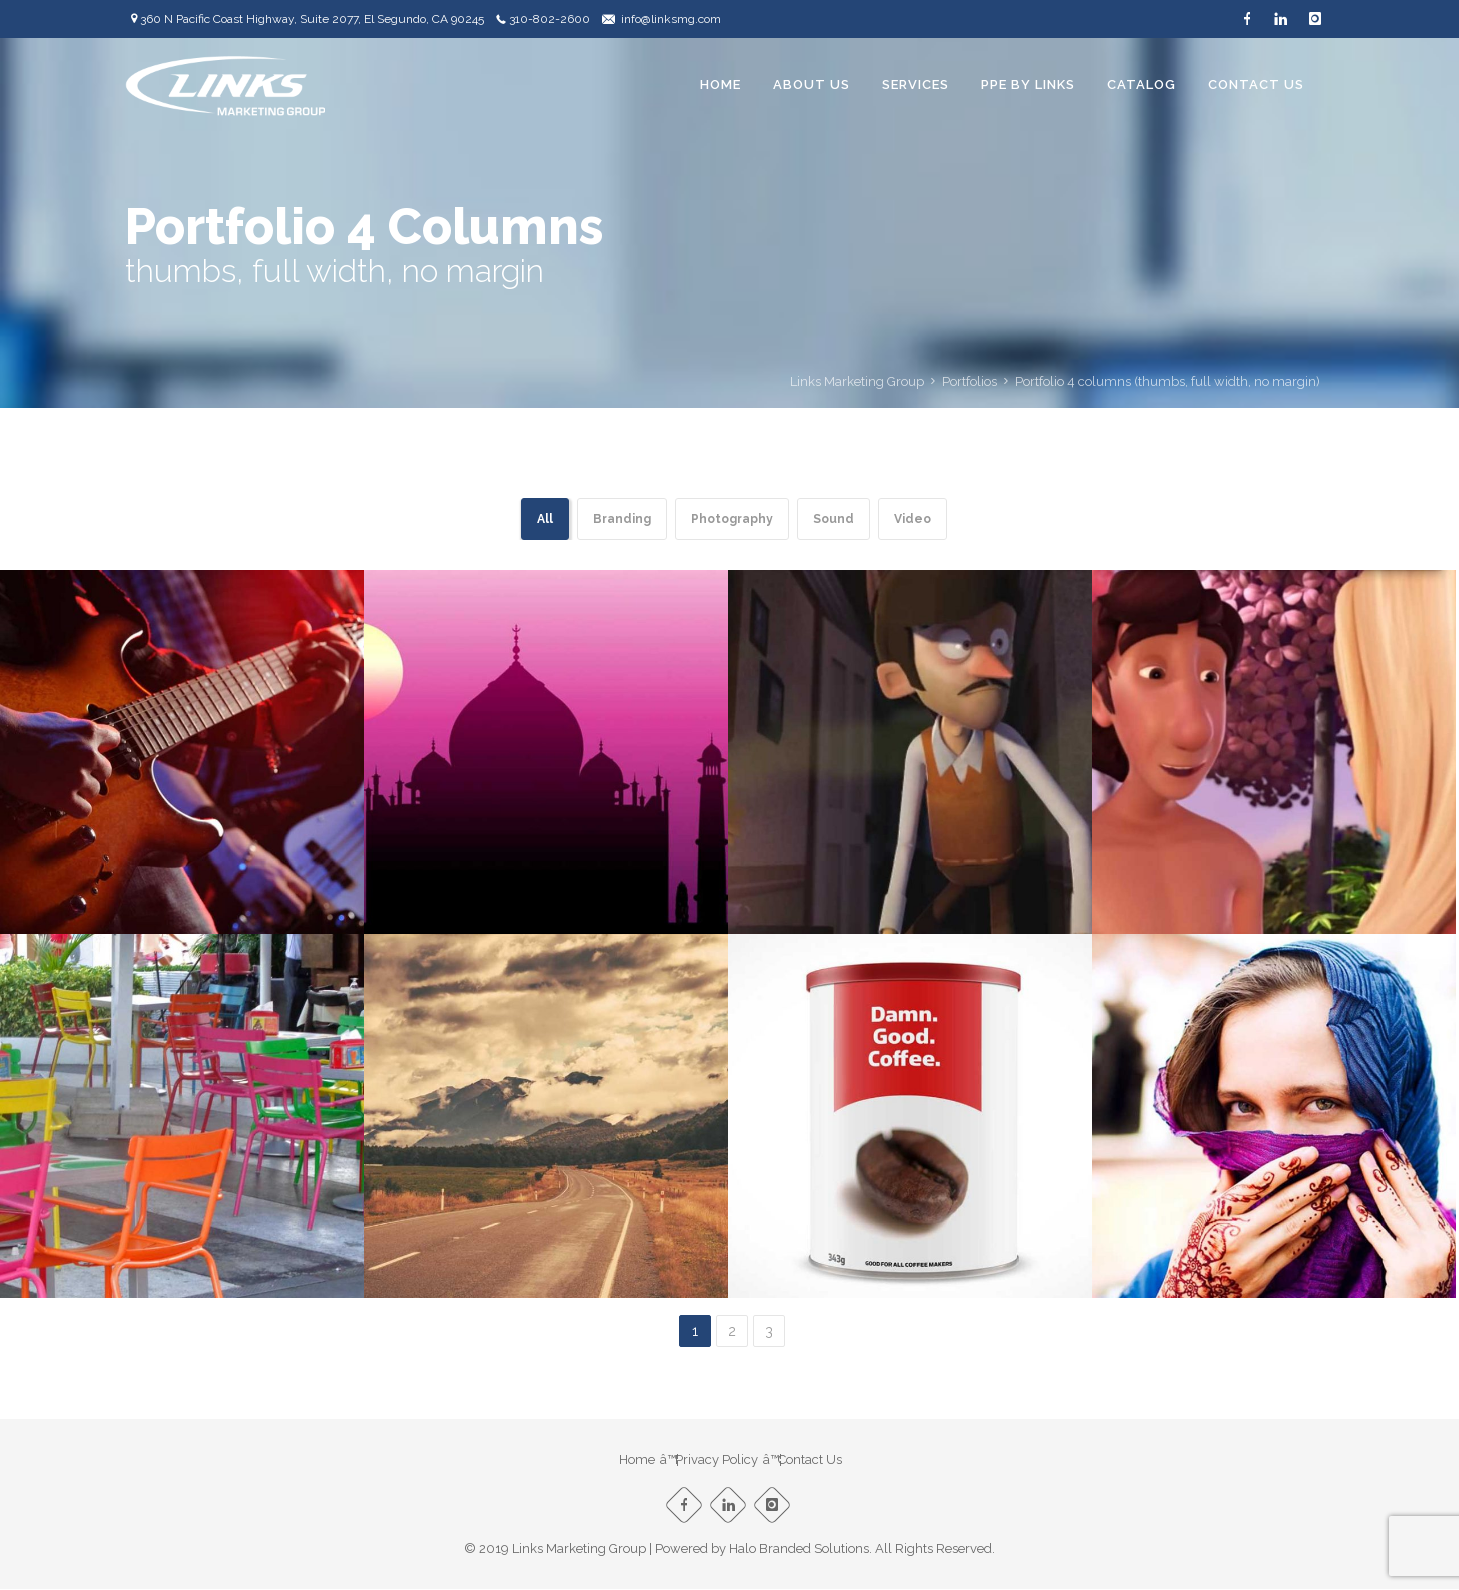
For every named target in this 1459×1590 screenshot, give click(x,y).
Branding (622, 519)
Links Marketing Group (857, 381)
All (545, 519)
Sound (833, 519)
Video (912, 519)
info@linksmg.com (671, 19)
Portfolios (969, 381)
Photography (732, 519)
